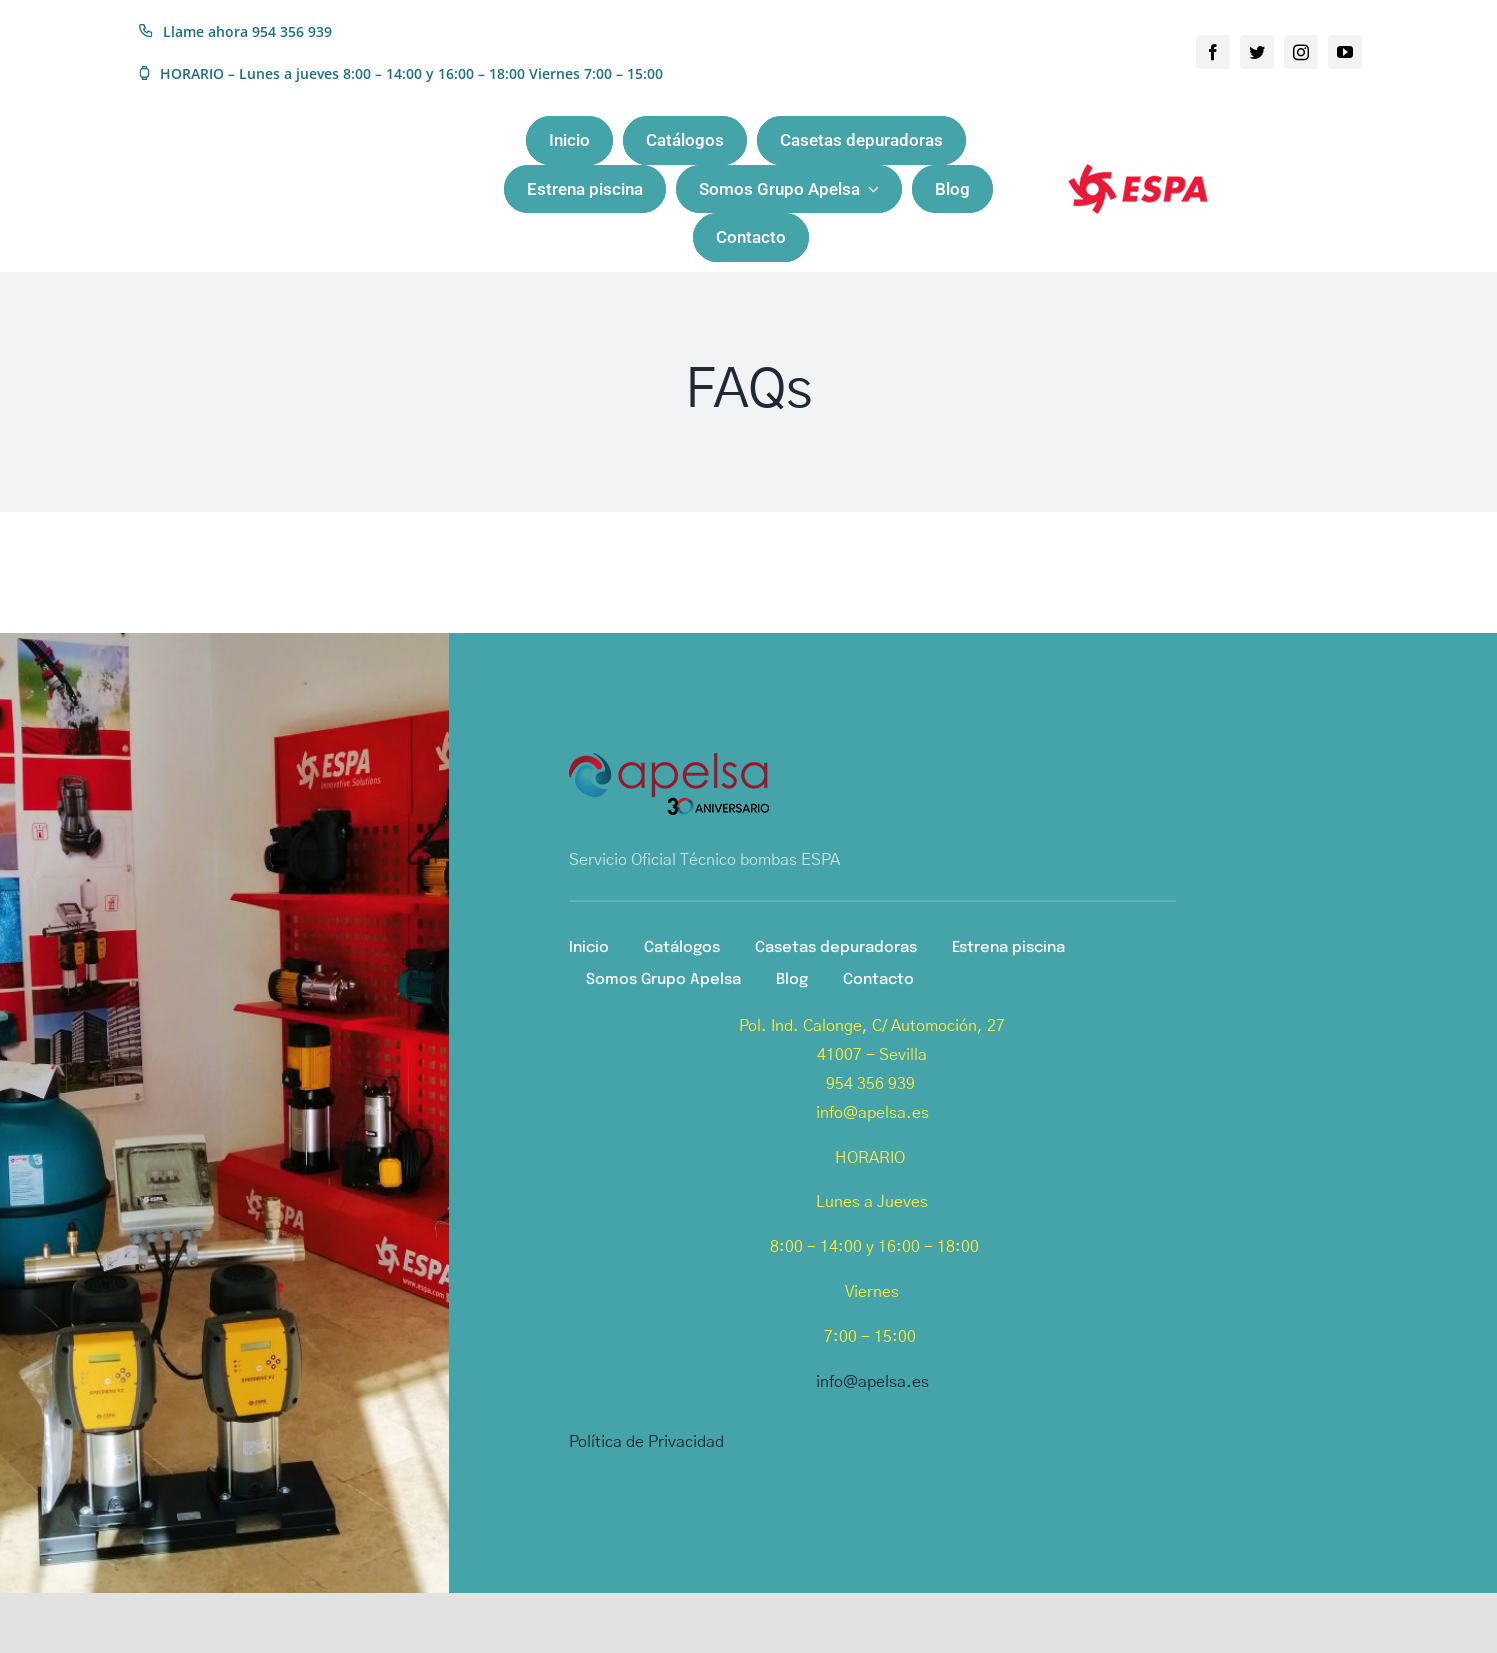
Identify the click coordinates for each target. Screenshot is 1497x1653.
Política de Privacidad (646, 1442)
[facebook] (1213, 52)
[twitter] (1257, 52)
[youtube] (1345, 52)
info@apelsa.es (872, 1382)
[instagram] (1301, 52)
